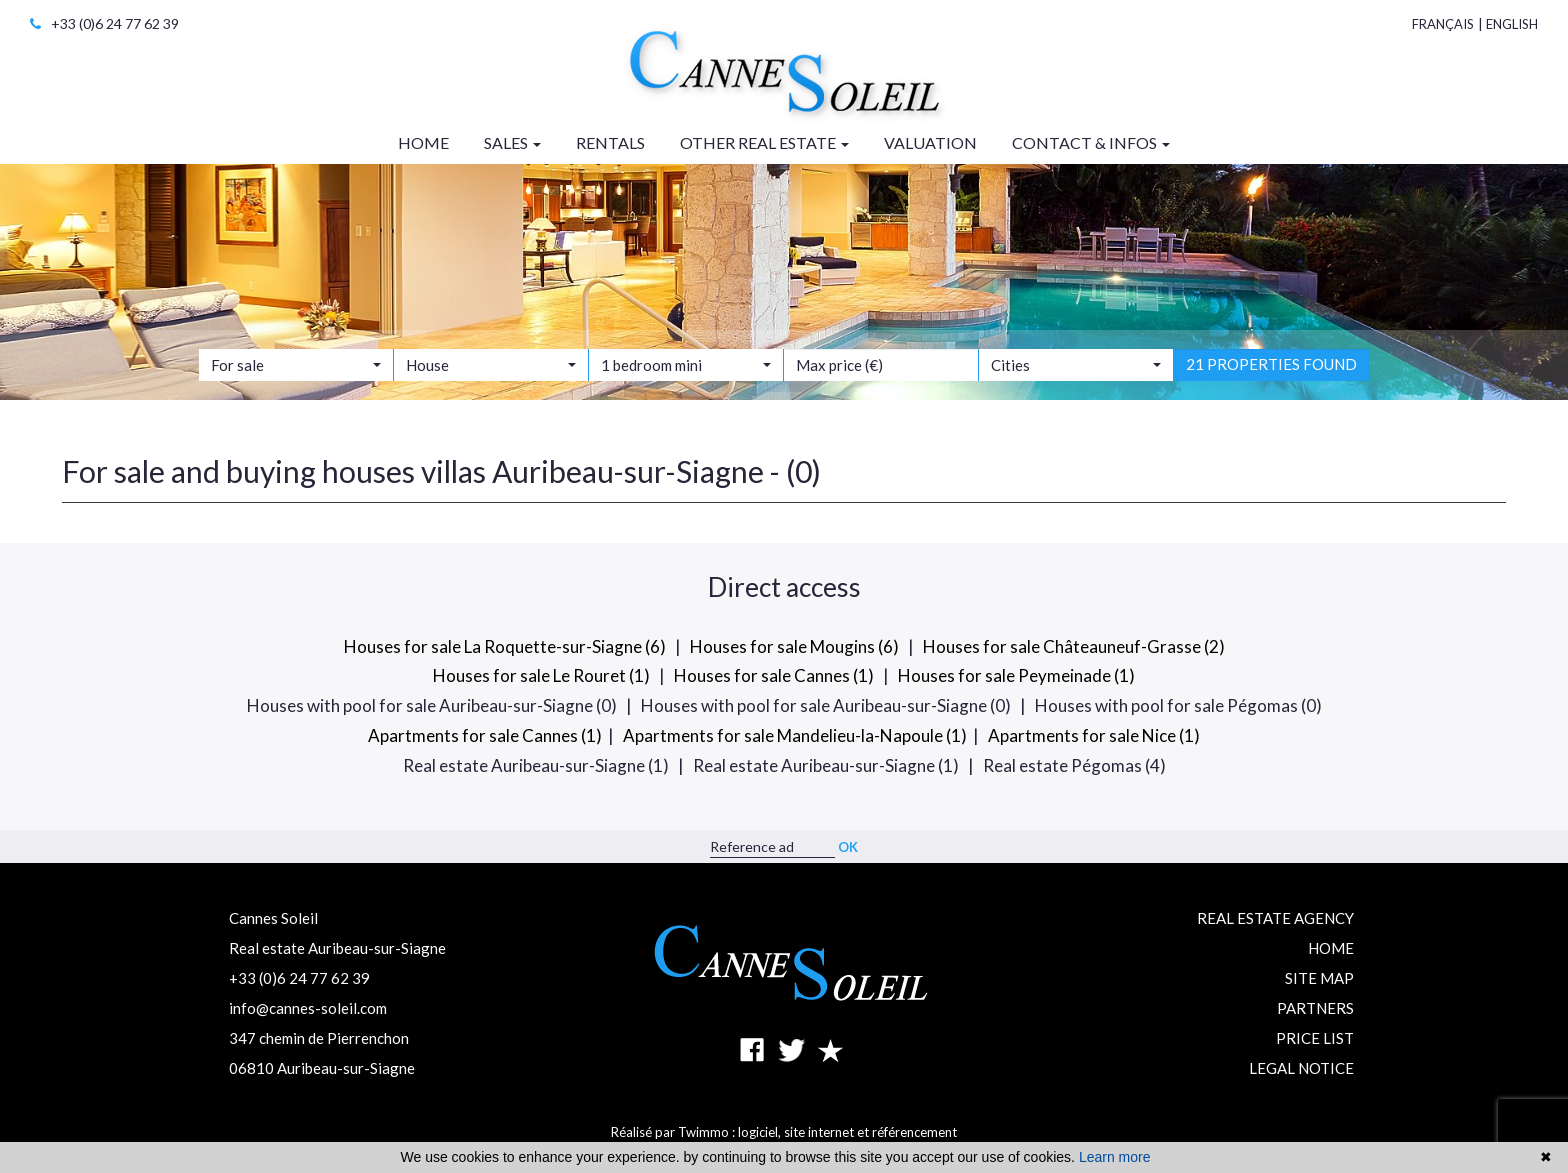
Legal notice (1301, 1068)
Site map (1319, 978)
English (1512, 24)
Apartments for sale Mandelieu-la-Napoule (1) (795, 735)
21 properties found (1271, 377)
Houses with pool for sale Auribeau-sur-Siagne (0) (432, 705)
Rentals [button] (610, 142)
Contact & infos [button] (1091, 142)
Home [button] (423, 142)
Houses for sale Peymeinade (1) (1016, 675)
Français (1443, 24)
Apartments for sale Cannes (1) (485, 735)
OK (848, 847)
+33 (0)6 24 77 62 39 (104, 23)
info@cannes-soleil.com (308, 1008)
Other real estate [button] (764, 142)
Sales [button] (512, 142)
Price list (1315, 1038)
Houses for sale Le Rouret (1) (541, 675)
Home (1331, 948)
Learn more (1115, 1157)
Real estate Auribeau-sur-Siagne (337, 948)
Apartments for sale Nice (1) (1094, 735)
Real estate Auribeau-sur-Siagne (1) (536, 765)
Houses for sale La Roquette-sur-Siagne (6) (505, 646)
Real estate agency (1275, 918)
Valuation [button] (930, 142)
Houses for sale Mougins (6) (794, 646)
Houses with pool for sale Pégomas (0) (1178, 705)
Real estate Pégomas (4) (1074, 765)
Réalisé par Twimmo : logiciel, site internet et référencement (784, 1132)
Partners (1315, 1008)
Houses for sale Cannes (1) (774, 675)
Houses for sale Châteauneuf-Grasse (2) (1074, 646)
